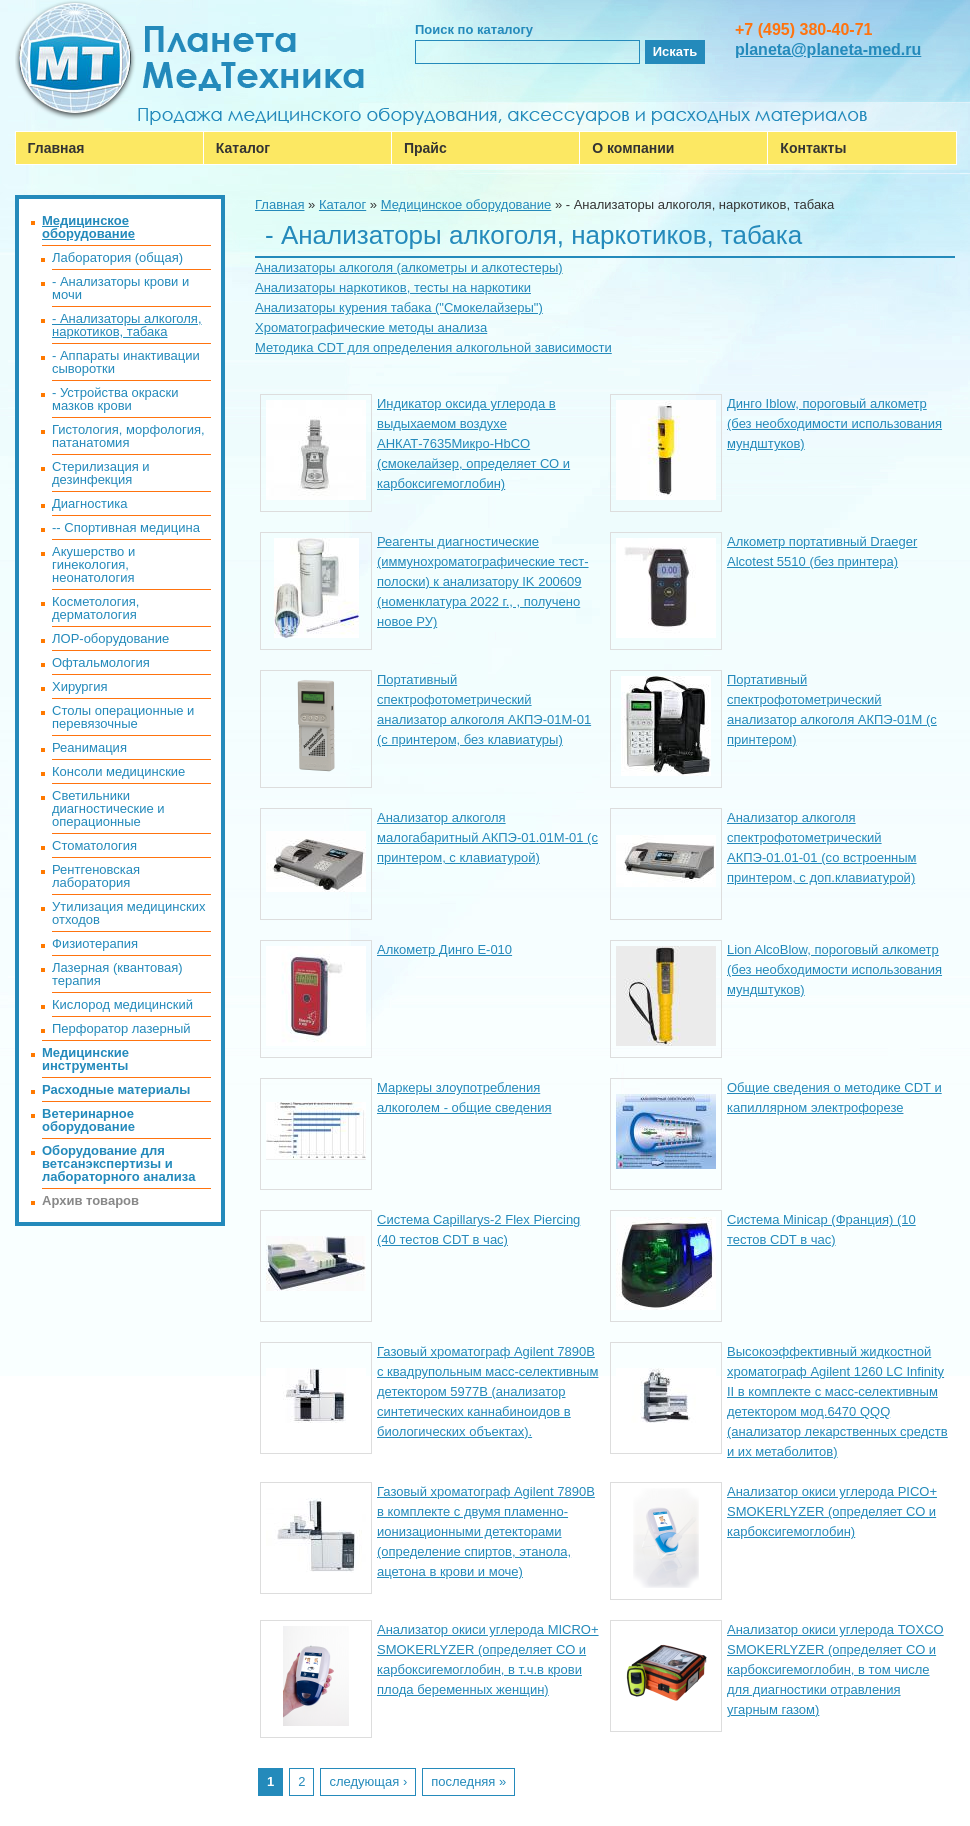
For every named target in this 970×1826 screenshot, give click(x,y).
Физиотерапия (95, 943)
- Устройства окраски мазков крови (115, 399)
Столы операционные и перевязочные (123, 717)
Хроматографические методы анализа (371, 327)
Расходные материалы (116, 1089)
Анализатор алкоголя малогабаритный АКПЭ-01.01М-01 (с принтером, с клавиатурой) (487, 837)
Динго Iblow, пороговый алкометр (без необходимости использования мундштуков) (834, 423)
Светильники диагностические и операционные (108, 808)
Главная (56, 148)
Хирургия (80, 686)
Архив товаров (90, 1200)
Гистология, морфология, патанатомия (128, 436)
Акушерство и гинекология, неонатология (93, 564)
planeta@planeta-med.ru (828, 49)
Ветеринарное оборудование (88, 1120)
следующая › (368, 1781)
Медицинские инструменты (85, 1059)
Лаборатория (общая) (117, 257)
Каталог (243, 148)
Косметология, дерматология (95, 608)
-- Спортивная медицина (126, 527)
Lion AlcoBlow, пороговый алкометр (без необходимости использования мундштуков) (834, 969)
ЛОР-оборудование (110, 638)
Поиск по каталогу (474, 29)
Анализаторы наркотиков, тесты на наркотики (393, 287)
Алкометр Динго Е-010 (444, 949)
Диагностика (89, 503)
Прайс (425, 148)
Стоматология (94, 845)
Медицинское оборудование (466, 204)
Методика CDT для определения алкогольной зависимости (433, 347)
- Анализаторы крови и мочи (120, 288)
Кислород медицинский (122, 1004)
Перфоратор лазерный (121, 1028)
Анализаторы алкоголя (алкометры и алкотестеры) (409, 267)
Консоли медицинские (118, 771)
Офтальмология (101, 662)
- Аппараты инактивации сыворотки (126, 362)
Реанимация (89, 747)
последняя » (468, 1781)
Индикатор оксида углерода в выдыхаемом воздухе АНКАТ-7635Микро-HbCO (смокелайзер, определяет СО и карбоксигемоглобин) (473, 443)
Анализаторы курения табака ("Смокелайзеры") (399, 307)
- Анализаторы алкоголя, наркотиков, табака (127, 325)
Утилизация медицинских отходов (128, 913)
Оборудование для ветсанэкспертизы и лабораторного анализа (118, 1163)
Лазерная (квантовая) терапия (117, 974)
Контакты (813, 148)
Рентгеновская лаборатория (96, 876)
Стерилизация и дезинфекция (101, 473)
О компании (633, 148)
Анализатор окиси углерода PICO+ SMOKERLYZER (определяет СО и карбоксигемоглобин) (832, 1511)
